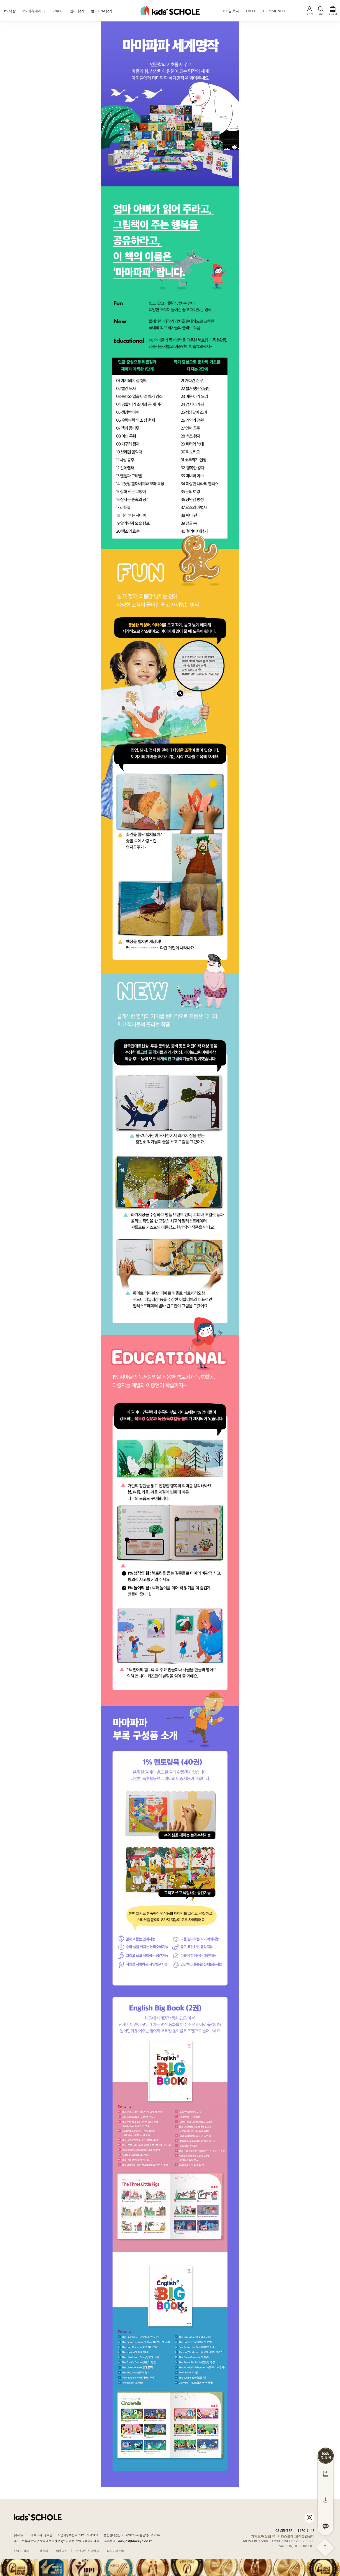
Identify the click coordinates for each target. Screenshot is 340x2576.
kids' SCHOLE (170, 10)
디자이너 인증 (116, 2551)
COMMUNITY (274, 11)
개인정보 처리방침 (87, 2551)
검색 (321, 14)
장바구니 (333, 14)
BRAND (57, 11)
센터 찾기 (77, 11)
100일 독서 (230, 11)
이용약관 (61, 2551)
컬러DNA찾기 (101, 11)
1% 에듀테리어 (33, 11)
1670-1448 (306, 2530)
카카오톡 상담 (282, 2536)
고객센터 (42, 2551)
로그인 (309, 14)
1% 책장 (9, 11)
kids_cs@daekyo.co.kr (135, 2541)
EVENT (251, 11)
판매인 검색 (21, 2551)
